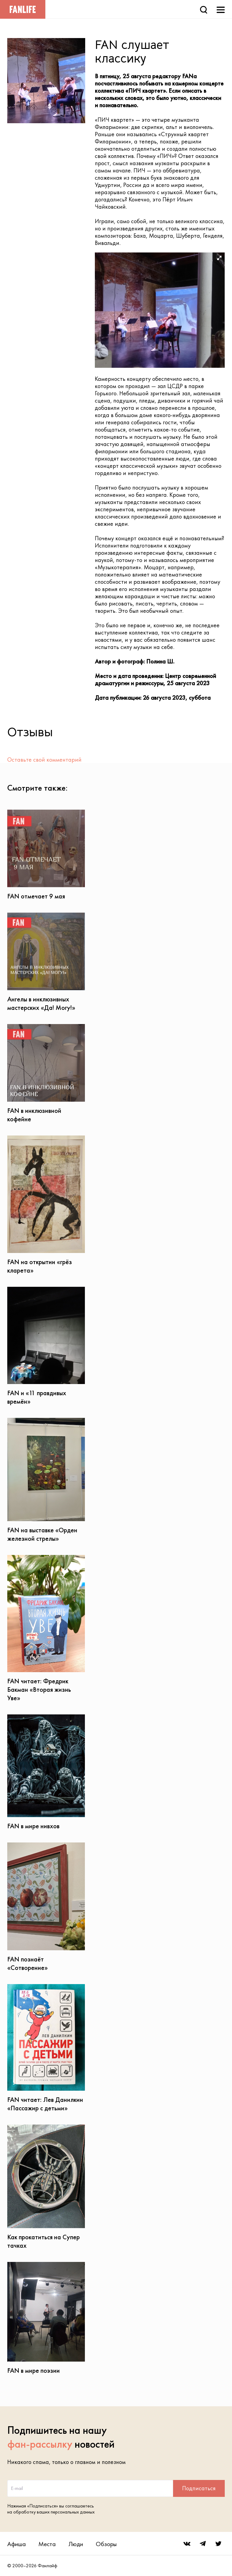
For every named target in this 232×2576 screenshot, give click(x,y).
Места (47, 2544)
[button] (219, 258)
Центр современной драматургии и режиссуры (155, 679)
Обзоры (106, 2544)
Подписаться (199, 2488)
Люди (75, 2544)
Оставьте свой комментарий (44, 759)
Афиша (16, 2544)
